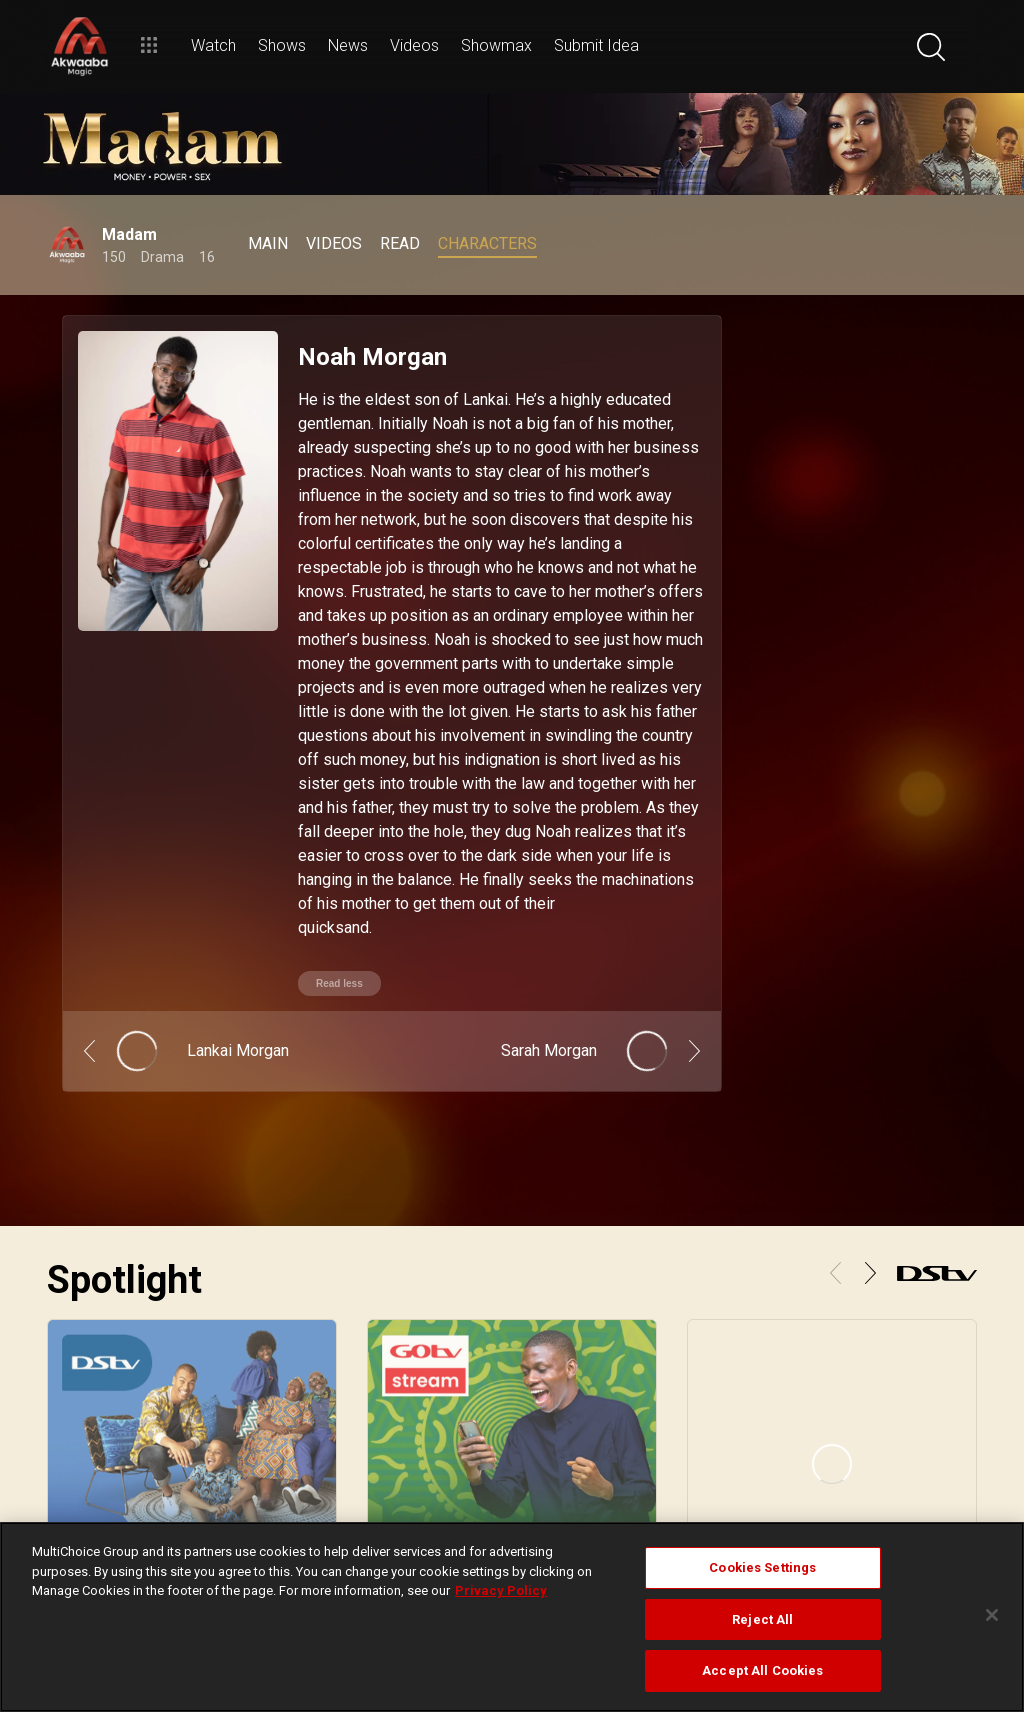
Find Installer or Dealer (503, 1475)
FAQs (850, 1451)
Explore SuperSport (302, 1451)
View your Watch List (106, 1427)
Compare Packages (495, 1427)
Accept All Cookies (762, 1670)
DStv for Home (480, 1403)
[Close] (992, 1615)
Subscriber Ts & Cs (887, 1403)
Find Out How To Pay (695, 1451)
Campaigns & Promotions (906, 1427)
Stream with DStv (95, 1403)
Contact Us (670, 1475)
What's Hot (281, 1427)
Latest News (285, 1475)
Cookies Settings (762, 1567)
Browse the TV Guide (309, 1403)
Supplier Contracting (891, 1475)
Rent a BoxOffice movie (112, 1475)
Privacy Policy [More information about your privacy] (501, 1590)
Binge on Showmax (101, 1451)
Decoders (468, 1451)
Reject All (762, 1619)
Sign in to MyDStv (686, 1403)
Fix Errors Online (684, 1427)
